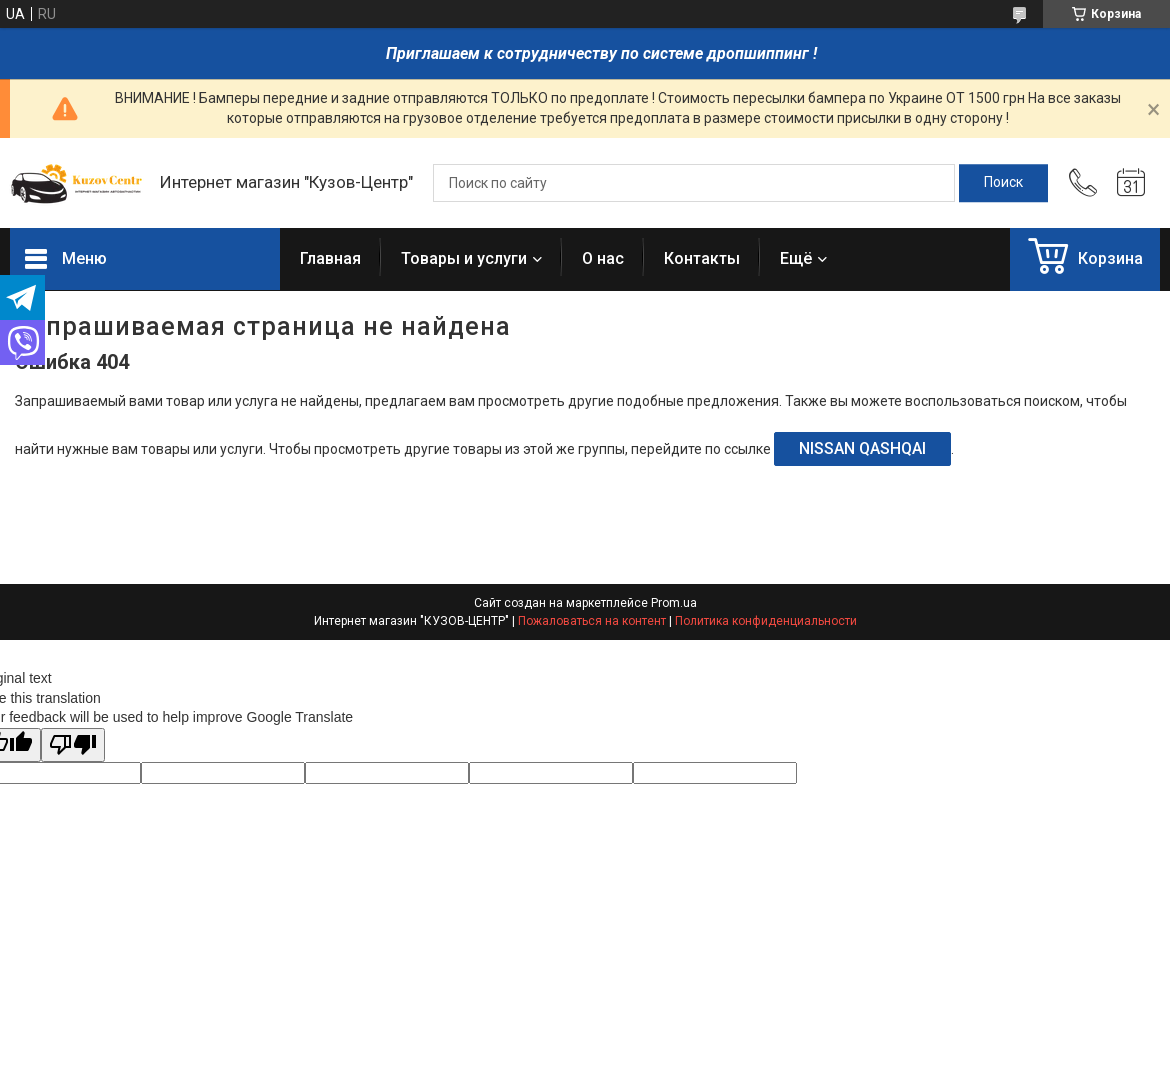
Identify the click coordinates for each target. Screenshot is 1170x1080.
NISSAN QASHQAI (862, 448)
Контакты (702, 258)
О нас (603, 258)
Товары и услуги (464, 258)
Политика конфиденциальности (766, 621)
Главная (330, 258)
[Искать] (1003, 183)
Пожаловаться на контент (592, 621)
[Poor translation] (73, 745)
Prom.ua (674, 603)
